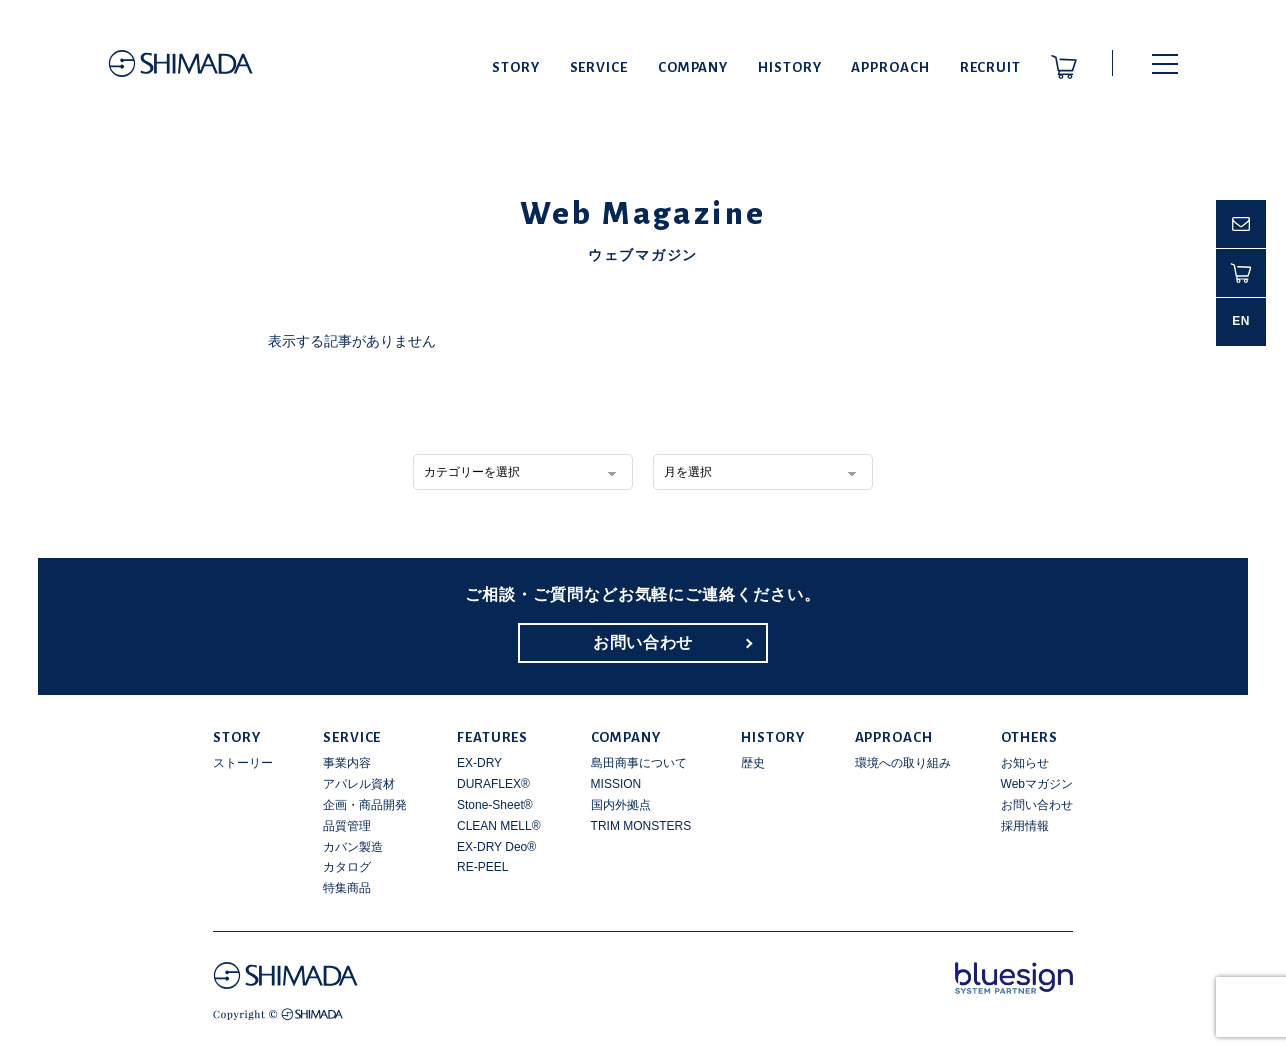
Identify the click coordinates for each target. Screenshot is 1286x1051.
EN (1241, 321)
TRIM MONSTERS (641, 826)
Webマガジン (1037, 784)
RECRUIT (990, 67)
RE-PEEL (482, 867)
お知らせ (1025, 763)
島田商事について (639, 763)
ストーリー (243, 763)
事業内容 (347, 763)
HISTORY (789, 67)
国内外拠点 (621, 805)
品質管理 (347, 826)
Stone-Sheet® (495, 805)
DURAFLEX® (493, 784)
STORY (516, 67)
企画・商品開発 (365, 805)
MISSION (616, 784)
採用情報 (1025, 826)
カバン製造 (353, 847)
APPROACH (890, 67)
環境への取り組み (903, 763)
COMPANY (693, 67)
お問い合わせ (643, 642)
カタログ (347, 867)
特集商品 (347, 888)
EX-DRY (479, 763)
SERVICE (599, 67)
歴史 (753, 763)
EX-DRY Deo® (496, 847)
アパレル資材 (359, 784)
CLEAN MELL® (499, 826)
